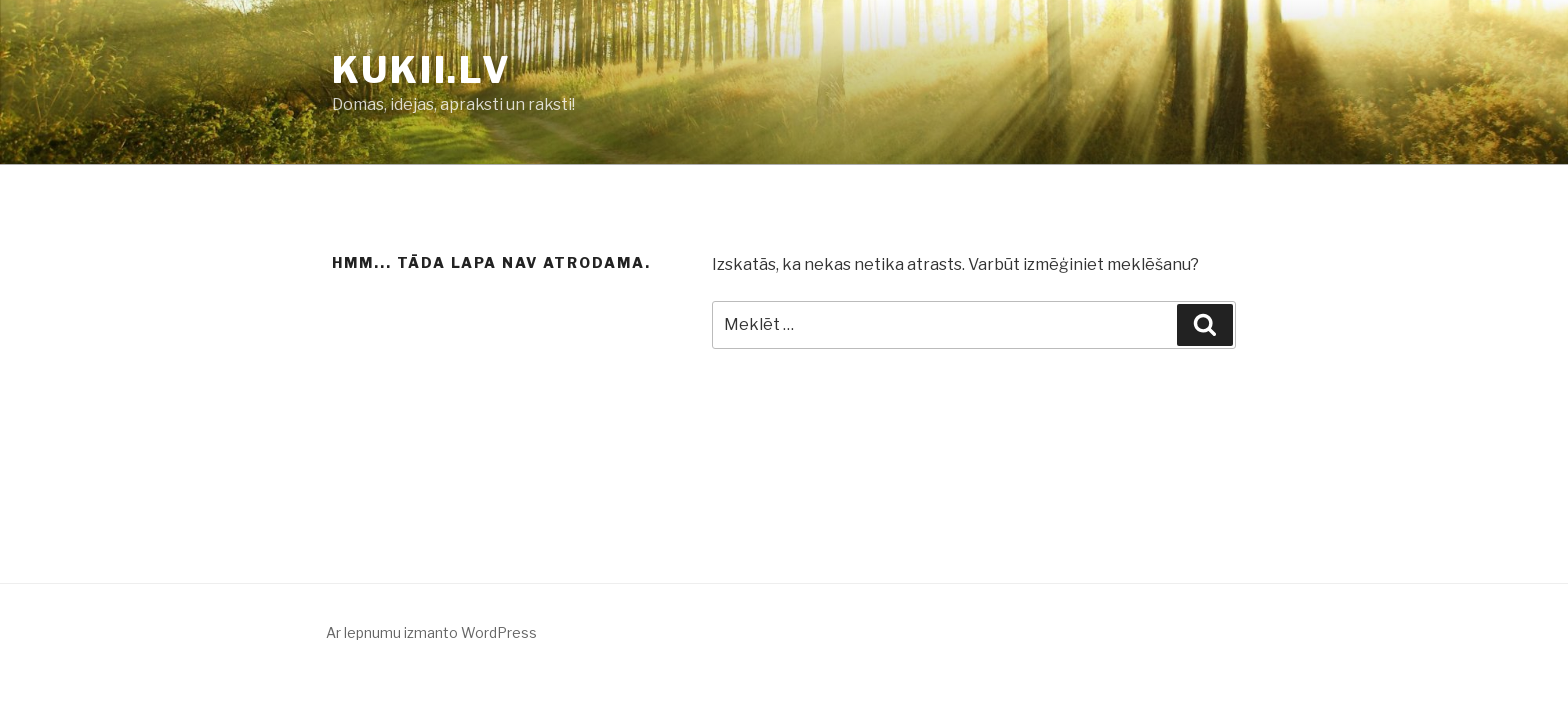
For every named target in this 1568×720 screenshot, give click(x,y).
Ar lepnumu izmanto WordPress (431, 632)
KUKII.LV (422, 70)
